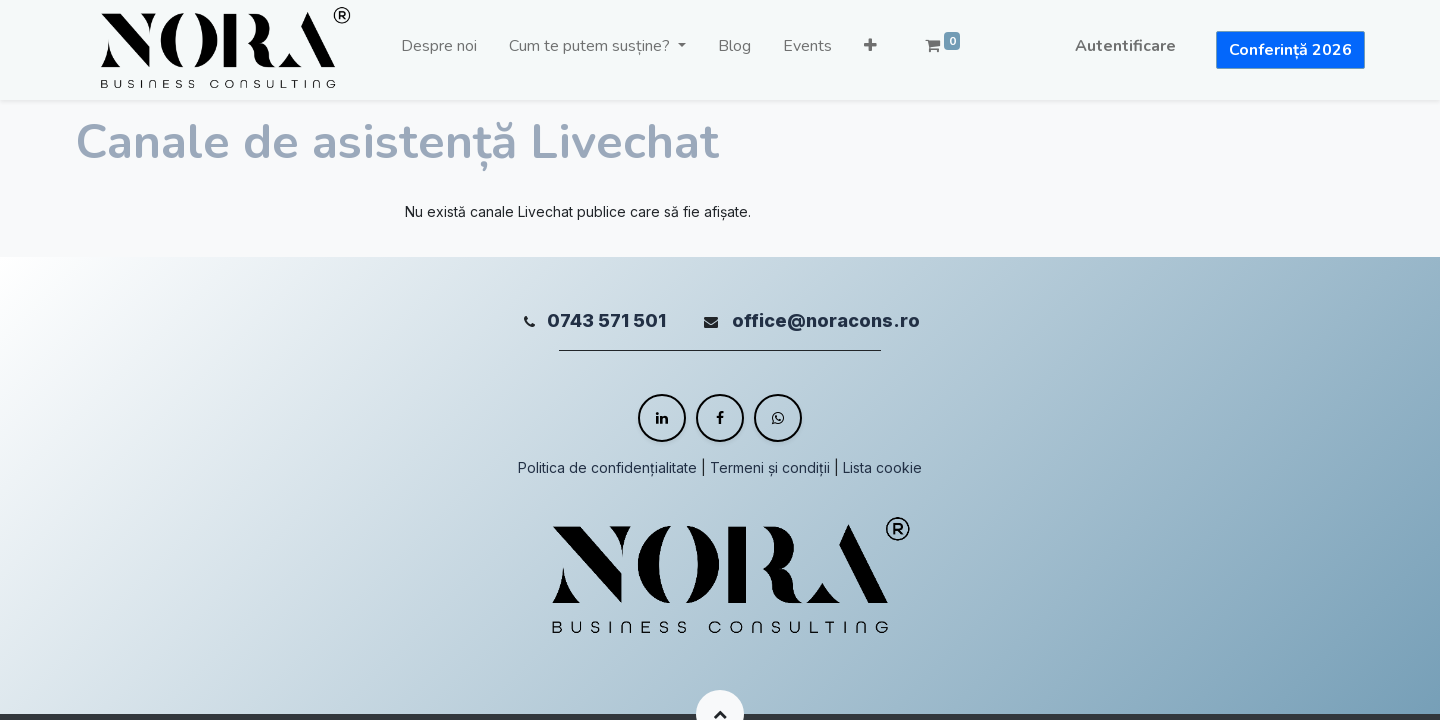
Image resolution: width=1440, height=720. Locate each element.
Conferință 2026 (1290, 50)
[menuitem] (439, 50)
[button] (870, 50)
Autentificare (1125, 46)
